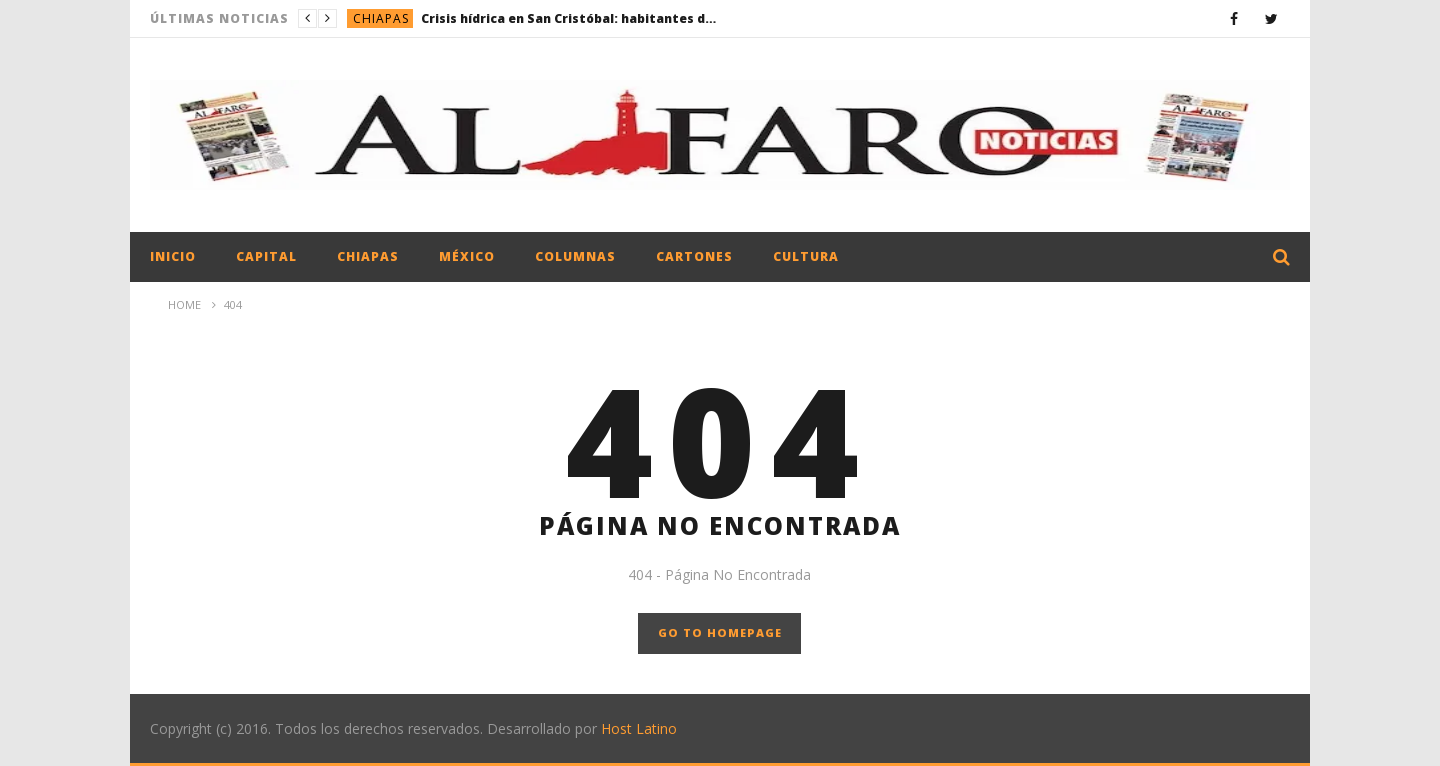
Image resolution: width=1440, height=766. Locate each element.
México (467, 256)
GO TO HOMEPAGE (720, 632)
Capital (266, 256)
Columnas (575, 256)
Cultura (806, 256)
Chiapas (381, 18)
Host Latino (639, 728)
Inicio (173, 256)
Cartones (694, 256)
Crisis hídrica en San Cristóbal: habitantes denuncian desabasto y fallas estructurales (571, 18)
